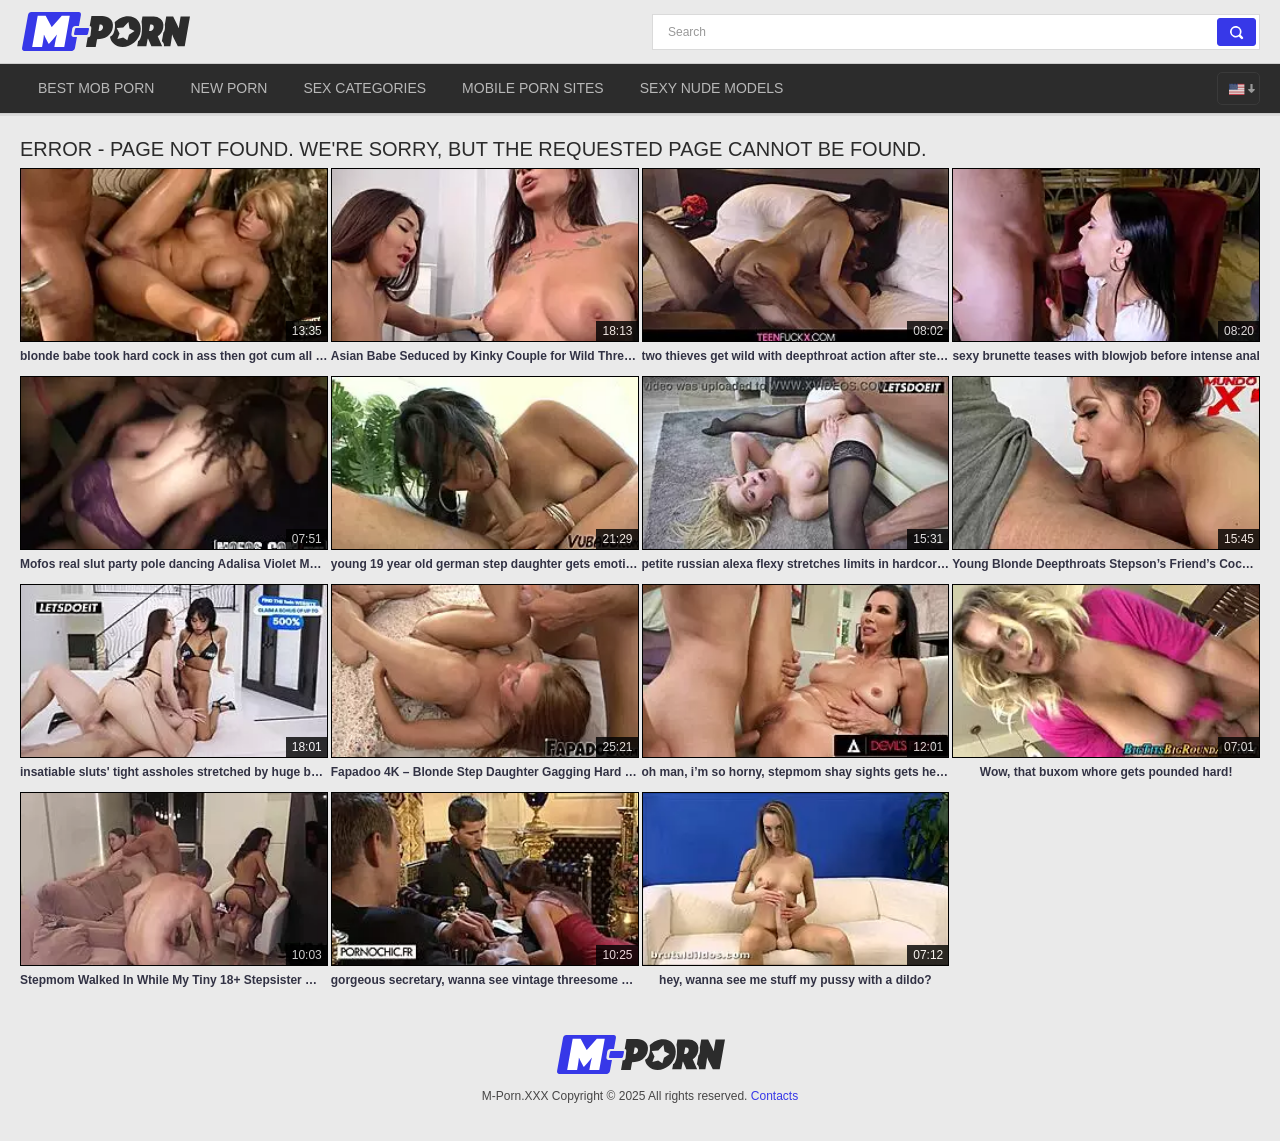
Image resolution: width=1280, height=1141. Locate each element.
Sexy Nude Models (712, 88)
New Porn (228, 88)
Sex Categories (364, 88)
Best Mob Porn (96, 88)
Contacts (774, 1096)
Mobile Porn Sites (533, 88)
